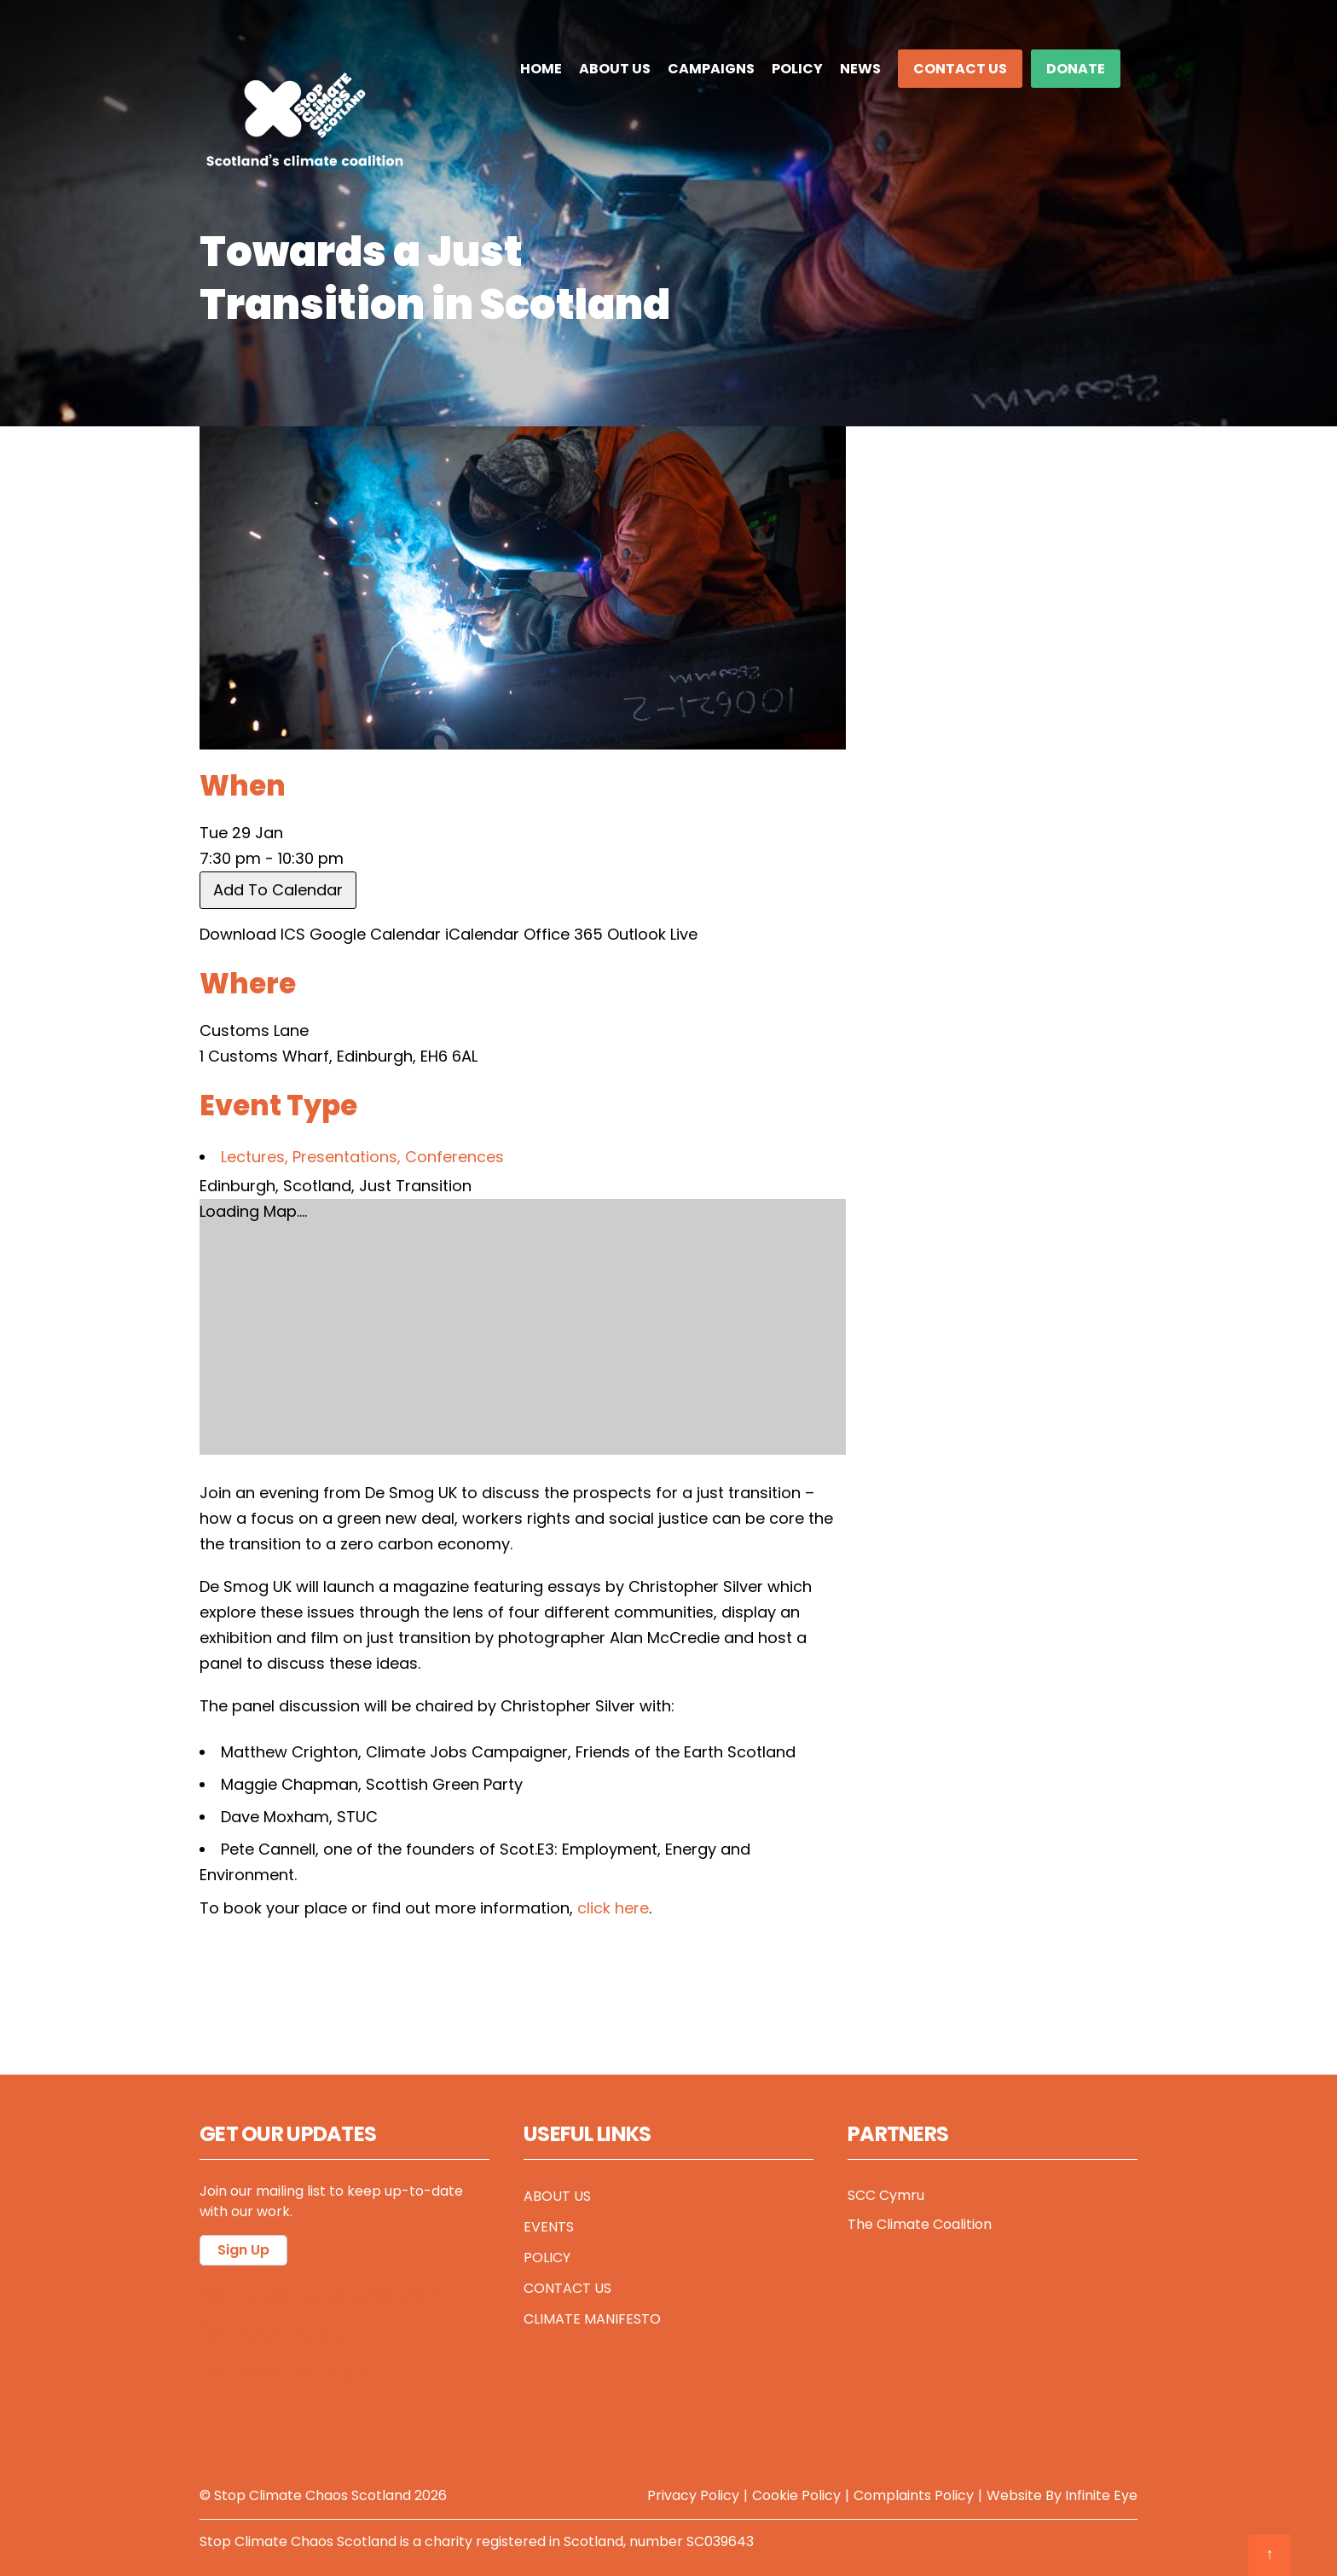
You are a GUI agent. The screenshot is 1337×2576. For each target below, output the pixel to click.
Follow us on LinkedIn (286, 2374)
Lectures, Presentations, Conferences (362, 1156)
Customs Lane (254, 1030)
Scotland (317, 1185)
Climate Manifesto (592, 2319)
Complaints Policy (914, 2495)
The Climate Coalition (920, 2224)
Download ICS (252, 934)
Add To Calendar (278, 889)
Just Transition (415, 1185)
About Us (615, 68)
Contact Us (960, 68)
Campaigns (711, 68)
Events (549, 2227)
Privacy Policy (693, 2495)
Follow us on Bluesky (284, 2336)
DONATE (1075, 68)
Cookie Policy (796, 2495)
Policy (797, 68)
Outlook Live (652, 934)
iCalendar (482, 934)
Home (541, 68)
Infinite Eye (1101, 2495)
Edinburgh (237, 1185)
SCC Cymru (886, 2195)
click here (613, 1908)
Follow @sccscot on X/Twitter (318, 2298)
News (860, 68)
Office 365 (563, 934)
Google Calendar (375, 934)
